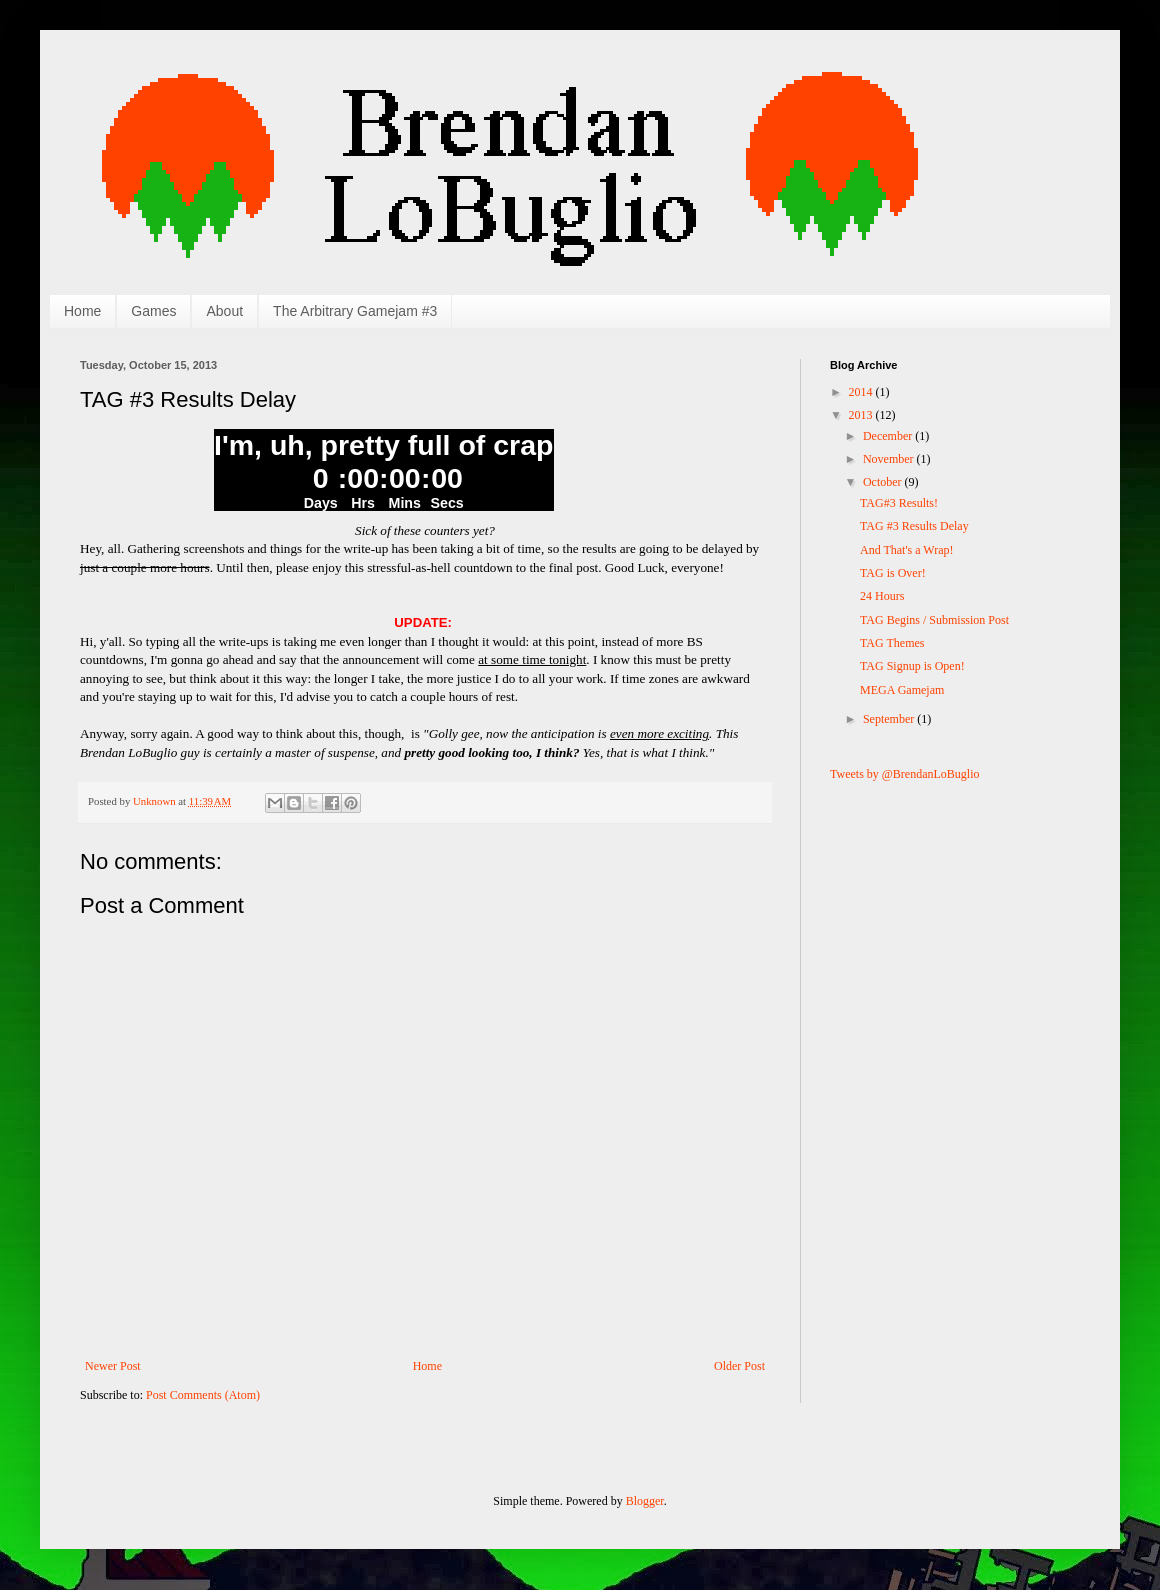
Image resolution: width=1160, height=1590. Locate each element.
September (890, 719)
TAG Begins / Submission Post (934, 620)
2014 (862, 392)
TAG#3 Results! (899, 503)
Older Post (739, 1366)
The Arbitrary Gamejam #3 (355, 311)
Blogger (645, 1501)
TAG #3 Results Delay (914, 526)
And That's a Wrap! (907, 550)
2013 (862, 415)
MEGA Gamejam (902, 690)
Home (82, 311)
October (884, 482)
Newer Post (113, 1366)
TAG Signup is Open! (912, 666)
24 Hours (882, 596)
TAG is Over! (893, 573)
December (889, 436)
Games (153, 311)
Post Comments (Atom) (203, 1395)
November (890, 459)
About (224, 311)
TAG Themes (892, 643)
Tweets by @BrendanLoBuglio (905, 774)
